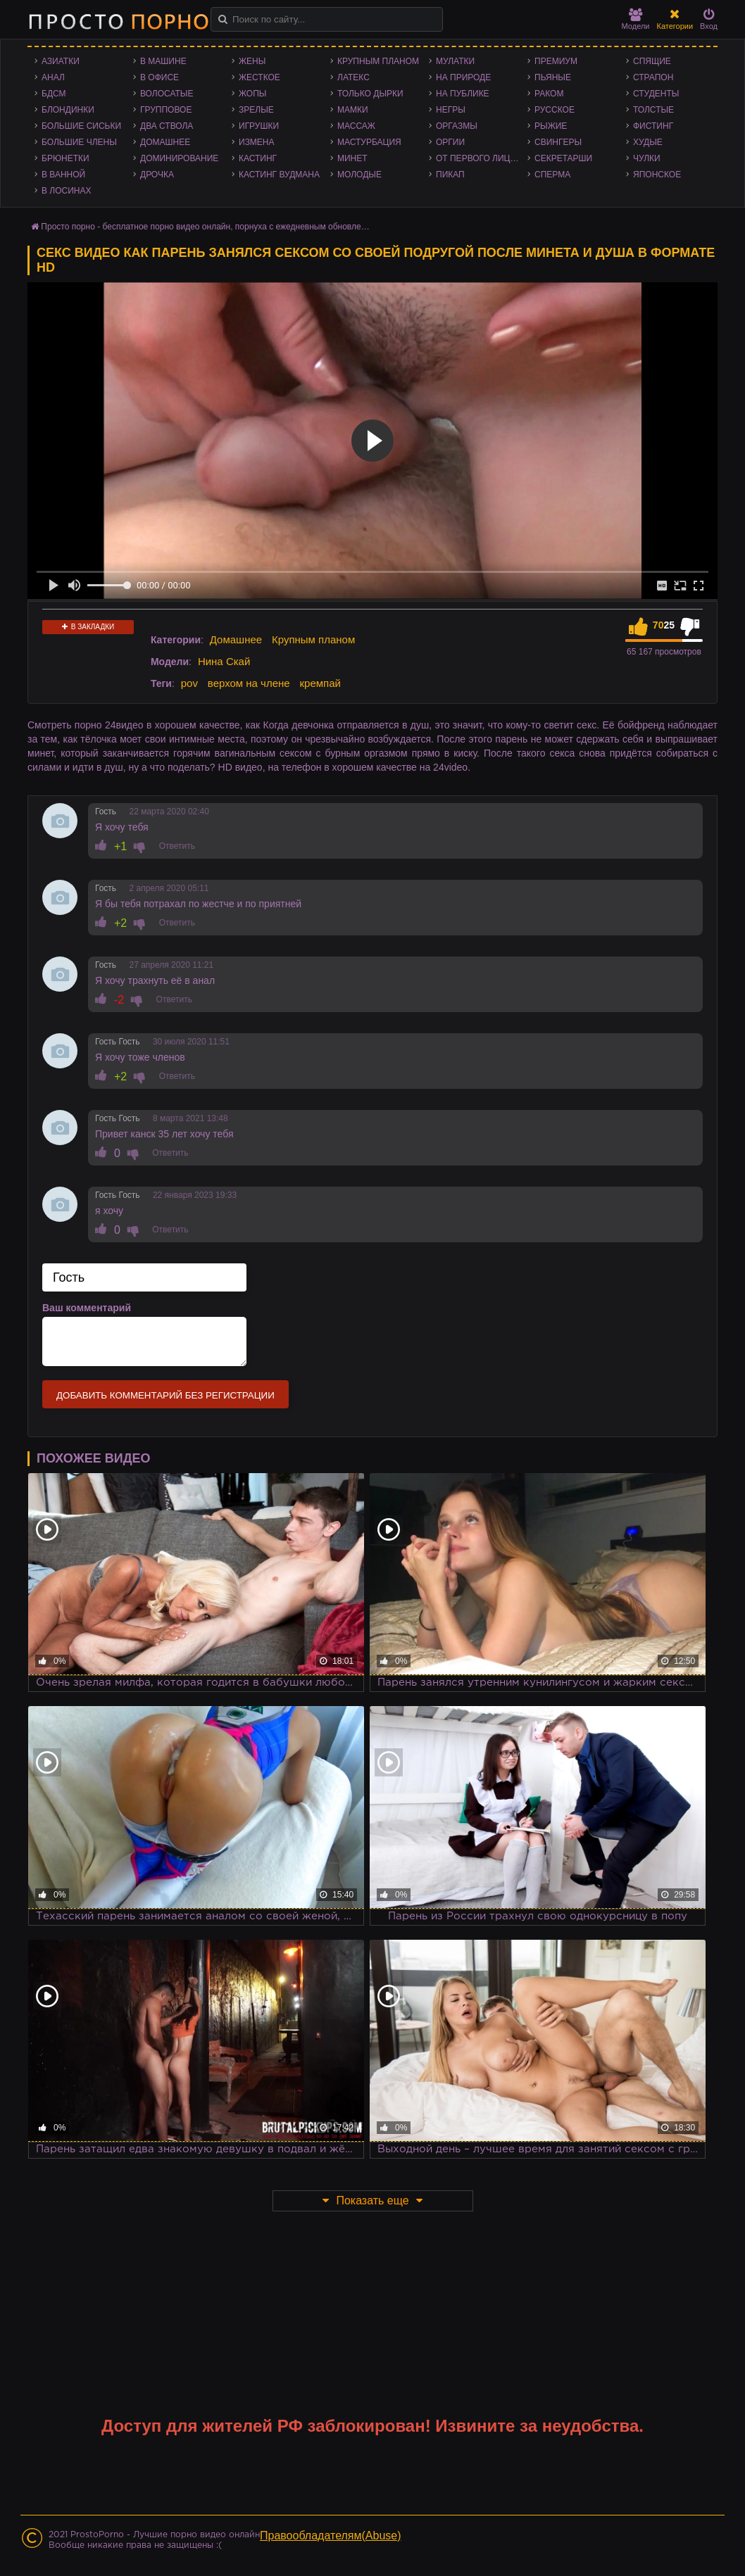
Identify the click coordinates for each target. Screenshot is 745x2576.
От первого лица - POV (481, 158)
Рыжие (550, 126)
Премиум (555, 61)
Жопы (252, 94)
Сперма (552, 174)
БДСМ (54, 94)
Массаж (356, 126)
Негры (450, 110)
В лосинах (67, 191)
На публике (462, 94)
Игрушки (259, 126)
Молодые (359, 174)
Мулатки (455, 61)
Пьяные (552, 77)
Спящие (652, 61)
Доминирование (179, 158)
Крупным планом (378, 61)
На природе (463, 77)
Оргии (450, 142)
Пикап (450, 174)
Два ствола (166, 126)
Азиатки (61, 61)
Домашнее (165, 142)
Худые (648, 142)
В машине (163, 61)
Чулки (647, 158)
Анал (53, 77)
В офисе (159, 77)
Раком (548, 94)
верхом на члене (249, 683)
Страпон (653, 77)
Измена (257, 142)
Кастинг (258, 158)
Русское (554, 110)
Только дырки (370, 94)
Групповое (166, 110)
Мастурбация (369, 142)
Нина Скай (224, 661)
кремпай (320, 683)
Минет (352, 158)
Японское (657, 174)
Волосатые (166, 94)
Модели (636, 19)
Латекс (353, 77)
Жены (252, 61)
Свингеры (558, 142)
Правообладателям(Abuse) (330, 2536)
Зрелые (256, 110)
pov (189, 683)
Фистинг (653, 126)
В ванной (63, 174)
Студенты (656, 94)
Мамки (352, 110)
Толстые (653, 110)
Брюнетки (65, 158)
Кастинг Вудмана (279, 174)
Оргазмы (456, 126)
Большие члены (79, 142)
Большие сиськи (81, 126)
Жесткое (259, 77)
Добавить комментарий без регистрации (165, 1395)
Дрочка (157, 174)
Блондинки (68, 110)
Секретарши (563, 158)
